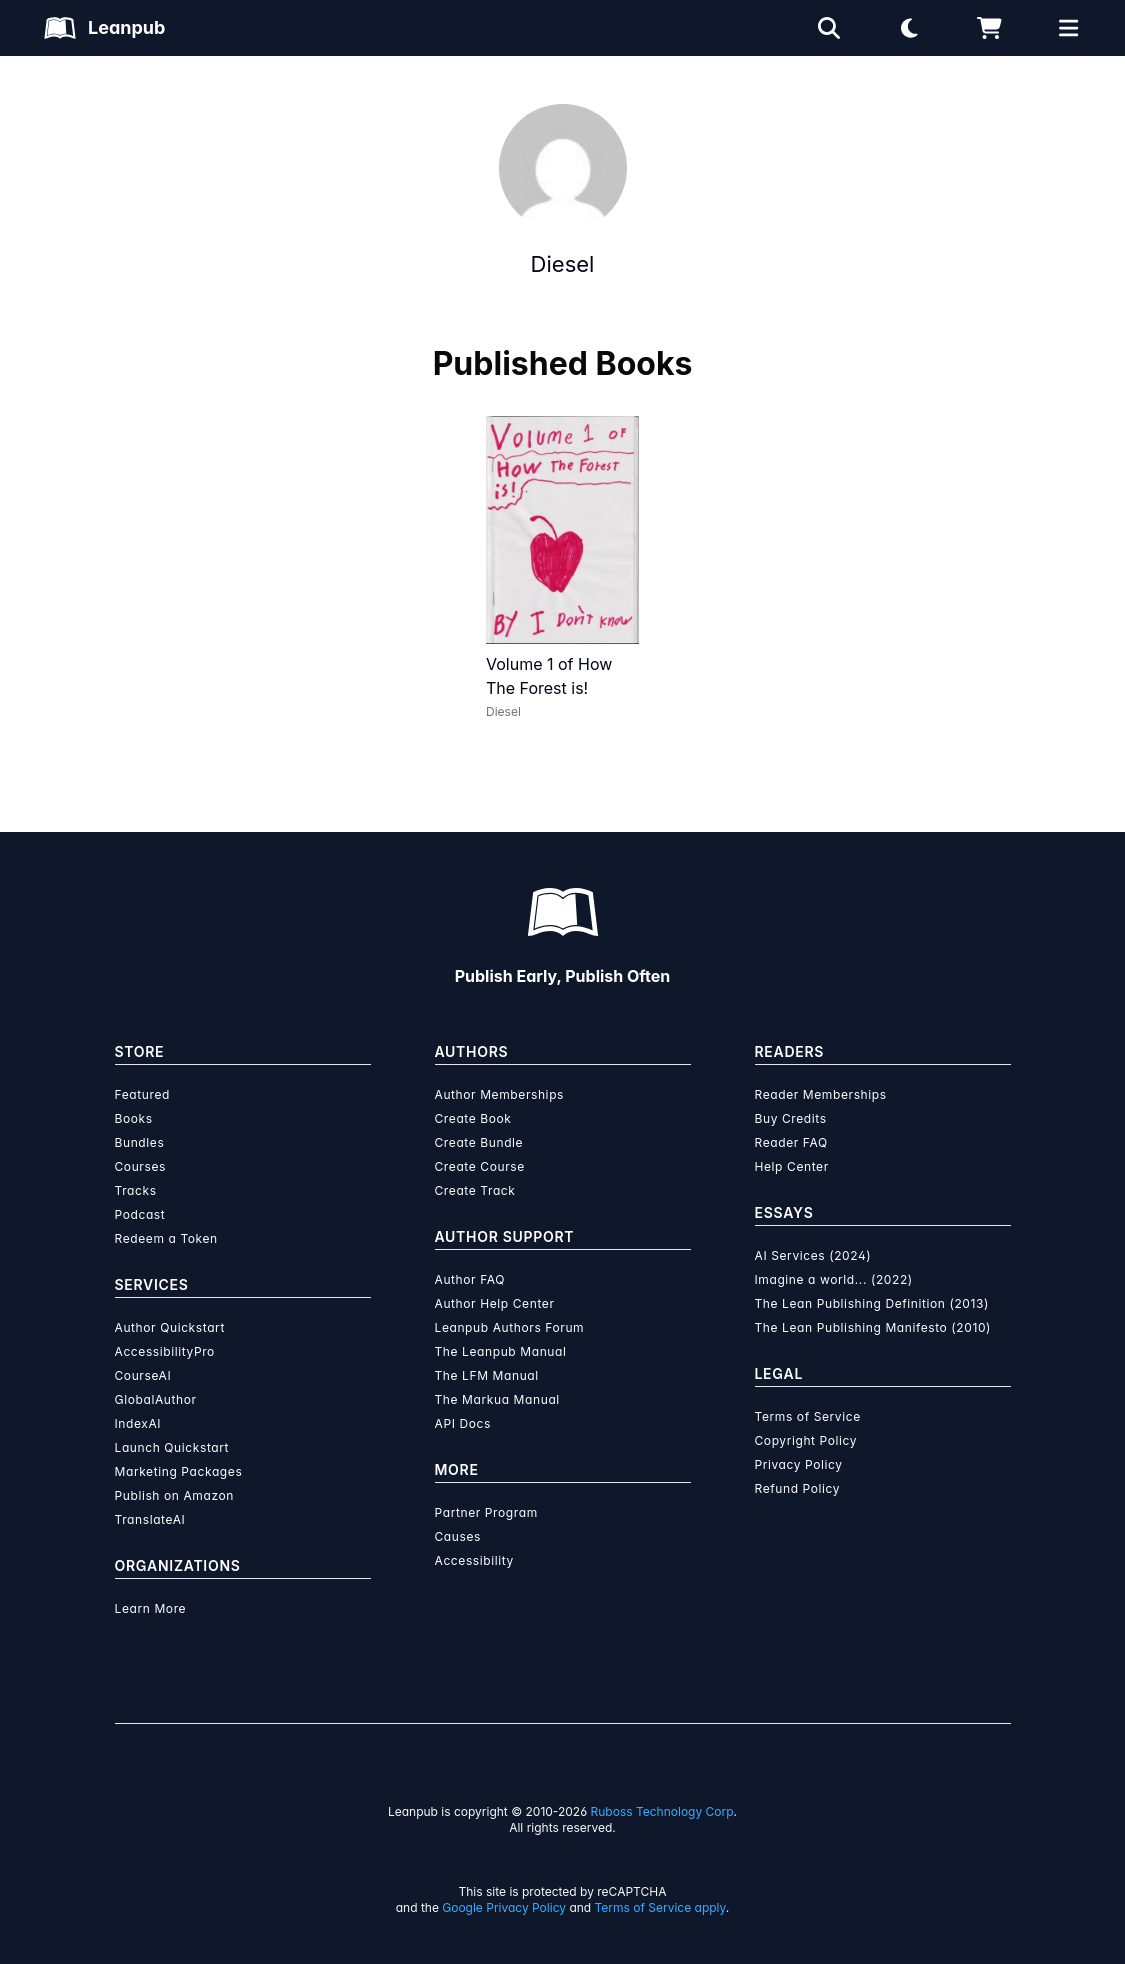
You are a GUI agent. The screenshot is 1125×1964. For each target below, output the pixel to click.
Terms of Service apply (660, 1907)
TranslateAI (150, 1519)
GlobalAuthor (156, 1399)
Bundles (140, 1142)
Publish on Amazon (174, 1495)
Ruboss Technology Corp (662, 1811)
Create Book (473, 1118)
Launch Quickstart (172, 1447)
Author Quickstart (170, 1327)
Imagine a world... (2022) (834, 1279)
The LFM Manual (487, 1375)
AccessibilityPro (165, 1351)
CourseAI (143, 1375)
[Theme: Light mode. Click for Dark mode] (909, 28)
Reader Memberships (821, 1094)
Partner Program (486, 1512)
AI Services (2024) (813, 1255)
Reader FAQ (791, 1142)
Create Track (475, 1190)
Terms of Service (808, 1416)
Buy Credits (791, 1118)
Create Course (480, 1166)
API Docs (463, 1423)
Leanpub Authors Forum (510, 1327)
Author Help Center (495, 1303)
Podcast (140, 1214)
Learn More (151, 1608)
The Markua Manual (497, 1399)
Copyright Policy (806, 1440)
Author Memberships (500, 1094)
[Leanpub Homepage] (104, 28)
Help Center (792, 1166)
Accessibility (474, 1560)
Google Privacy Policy (504, 1907)
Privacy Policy (799, 1464)
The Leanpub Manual (501, 1351)
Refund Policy (798, 1488)
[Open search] (829, 28)
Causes (458, 1536)
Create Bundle (479, 1142)
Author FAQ (470, 1279)
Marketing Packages (179, 1471)
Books (134, 1118)
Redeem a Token (166, 1238)
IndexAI (138, 1423)
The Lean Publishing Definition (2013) (872, 1303)
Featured (142, 1094)
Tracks (136, 1190)
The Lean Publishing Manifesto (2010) (873, 1327)
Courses (140, 1166)
